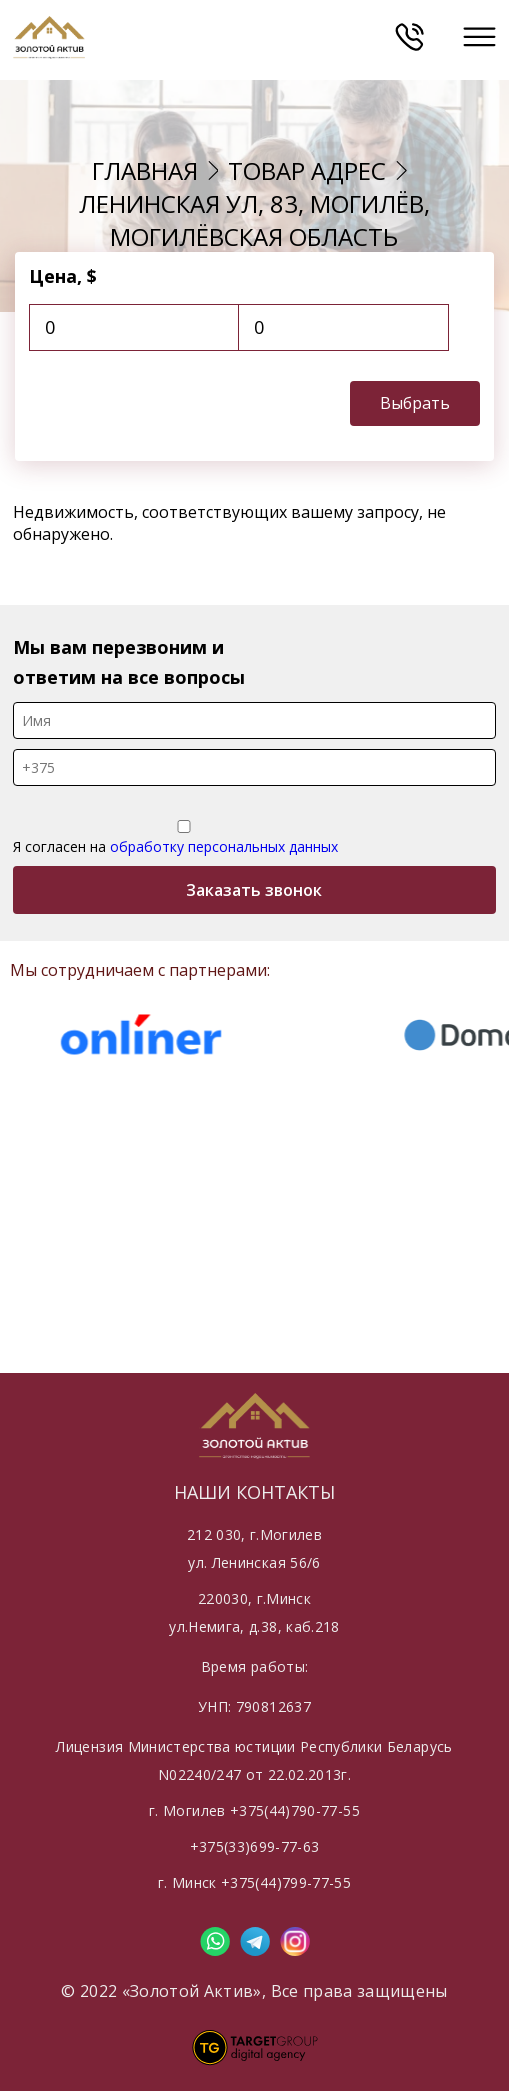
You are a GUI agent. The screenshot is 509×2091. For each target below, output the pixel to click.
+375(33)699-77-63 (255, 1846)
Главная (145, 170)
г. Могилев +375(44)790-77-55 (254, 1810)
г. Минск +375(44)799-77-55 (254, 1882)
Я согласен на (184, 838)
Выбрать (415, 403)
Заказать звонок (254, 890)
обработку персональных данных (224, 846)
